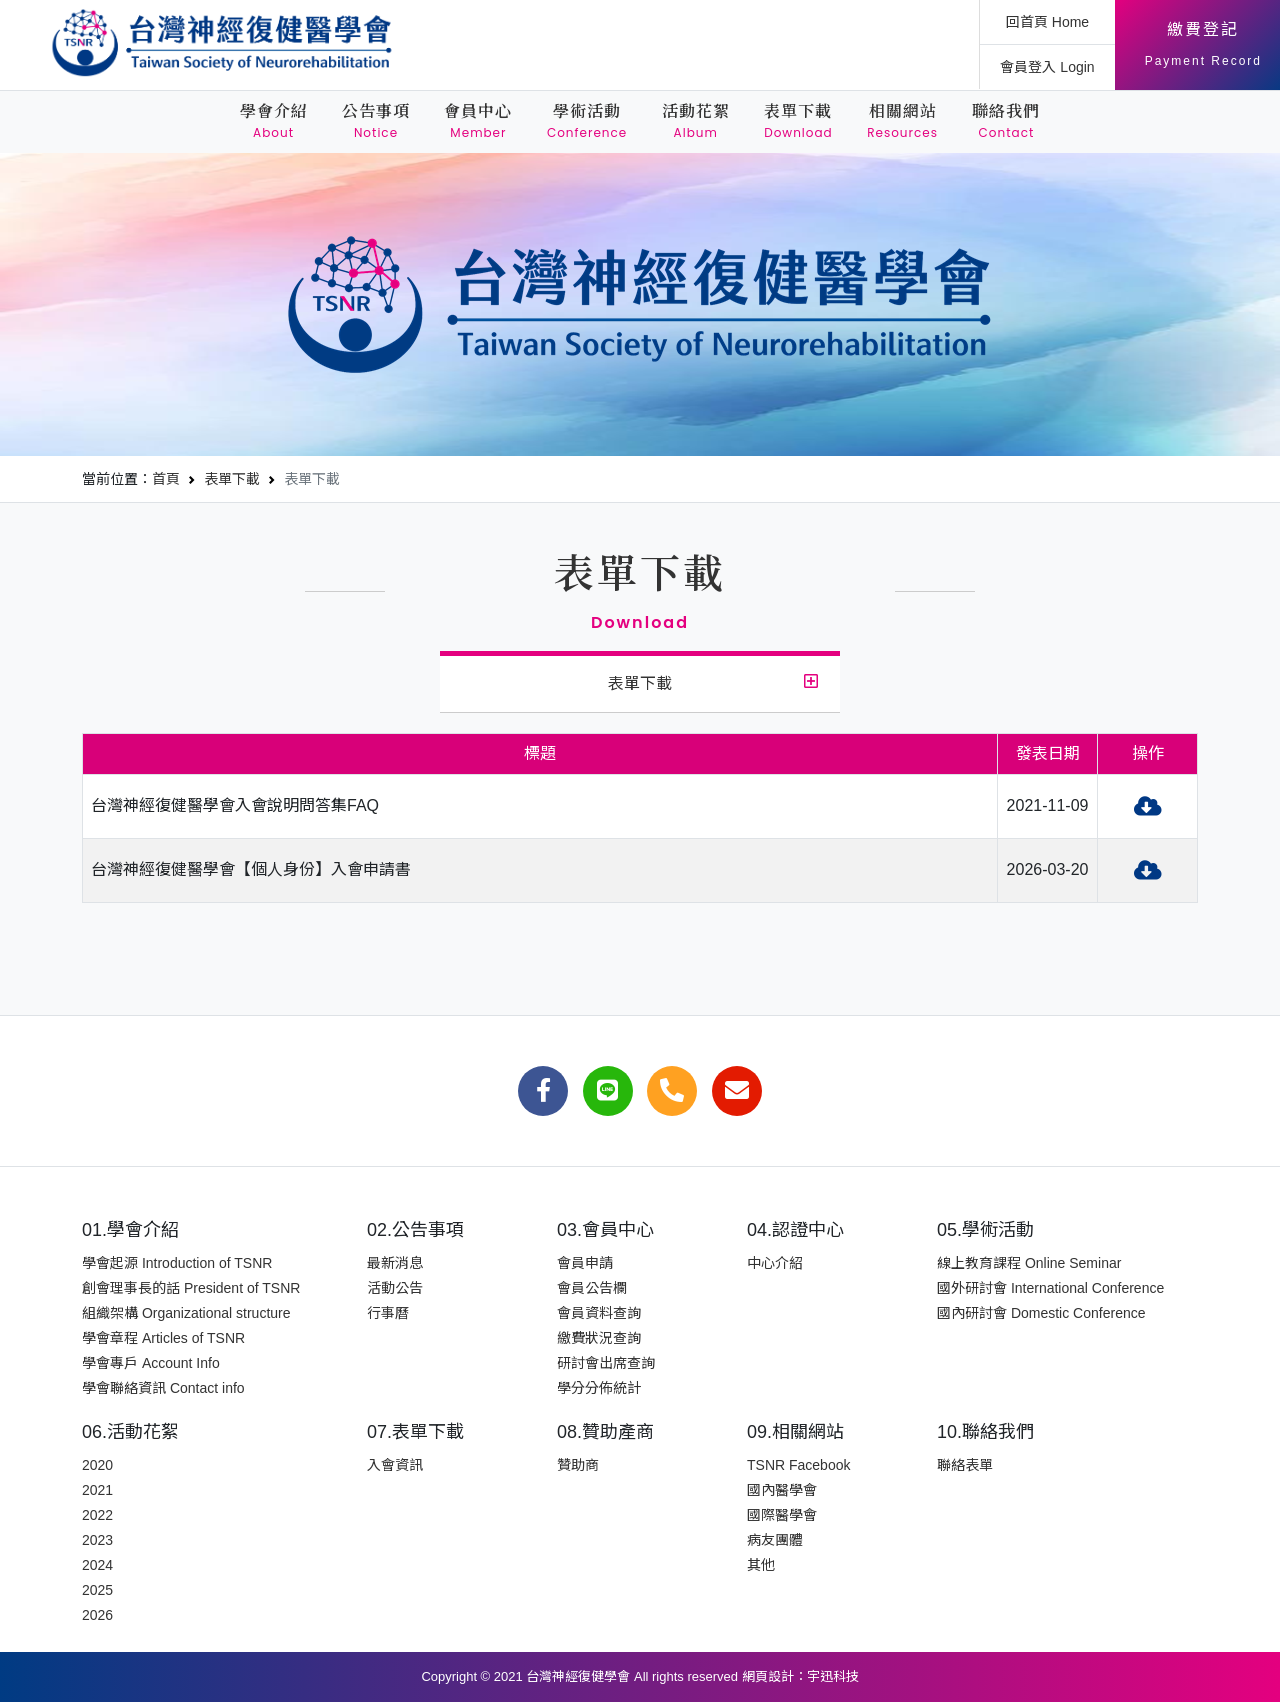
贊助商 (578, 1465)
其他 (761, 1565)
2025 (97, 1590)
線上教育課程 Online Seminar (1029, 1263)
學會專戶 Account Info (151, 1363)
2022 (97, 1515)
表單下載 (798, 121)
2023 (97, 1540)
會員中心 (478, 121)
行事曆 (388, 1313)
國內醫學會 (782, 1490)
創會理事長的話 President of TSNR (191, 1288)
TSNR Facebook (798, 1465)
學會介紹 (274, 121)
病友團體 (775, 1540)
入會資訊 (395, 1465)
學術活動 (587, 121)
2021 (97, 1490)
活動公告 (395, 1288)
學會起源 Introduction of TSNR (177, 1263)
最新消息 (395, 1263)
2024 (97, 1565)
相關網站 (902, 121)
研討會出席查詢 (606, 1363)
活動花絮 (696, 121)
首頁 (166, 479)
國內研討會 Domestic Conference (1041, 1313)
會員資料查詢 (599, 1313)
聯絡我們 (1006, 121)
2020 (97, 1465)
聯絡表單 (965, 1465)
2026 (97, 1615)
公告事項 (376, 121)
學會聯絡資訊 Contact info (163, 1388)
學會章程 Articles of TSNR (163, 1338)
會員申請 (585, 1263)
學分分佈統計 (599, 1388)
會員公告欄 (592, 1288)
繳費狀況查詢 (599, 1338)
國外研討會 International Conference (1050, 1288)
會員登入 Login (1047, 67)
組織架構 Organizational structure (186, 1313)
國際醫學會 (782, 1515)
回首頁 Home (1047, 22)
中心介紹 (775, 1263)
